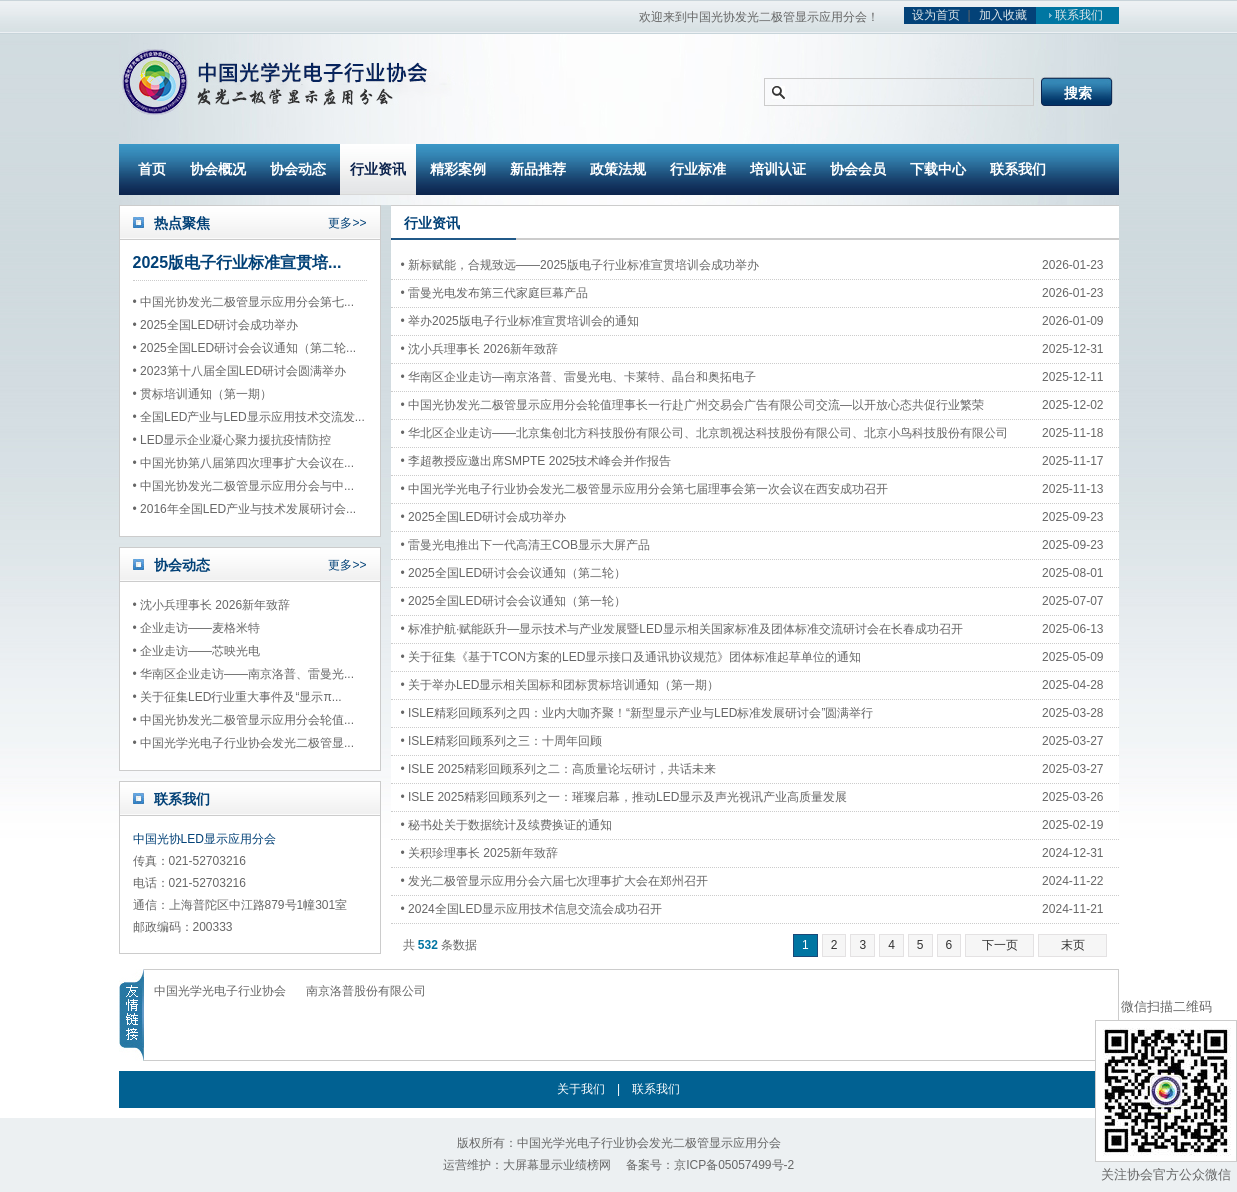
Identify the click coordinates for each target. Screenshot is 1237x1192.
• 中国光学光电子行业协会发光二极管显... (244, 743)
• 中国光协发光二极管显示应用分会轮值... (244, 720)
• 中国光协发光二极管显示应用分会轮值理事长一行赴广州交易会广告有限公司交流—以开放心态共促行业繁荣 (661, 405)
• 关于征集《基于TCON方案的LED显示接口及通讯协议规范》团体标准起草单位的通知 (631, 657)
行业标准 (698, 169)
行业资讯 (378, 169)
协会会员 (858, 169)
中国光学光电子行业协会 (220, 991)
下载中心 (938, 169)
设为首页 (936, 15)
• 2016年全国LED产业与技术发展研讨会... (245, 509)
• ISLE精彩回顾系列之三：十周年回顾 (502, 741)
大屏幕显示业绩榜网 (557, 1165)
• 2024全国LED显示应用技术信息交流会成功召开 (532, 909)
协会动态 (298, 169)
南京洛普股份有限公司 (366, 991)
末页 (1073, 945)
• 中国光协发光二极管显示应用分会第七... (244, 302)
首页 (152, 169)
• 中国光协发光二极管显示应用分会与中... (244, 486)
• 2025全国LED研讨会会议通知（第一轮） (514, 601)
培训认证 (778, 169)
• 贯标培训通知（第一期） (203, 394)
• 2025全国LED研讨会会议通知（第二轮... (245, 348)
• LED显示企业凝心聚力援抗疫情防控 (232, 440)
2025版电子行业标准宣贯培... (237, 262)
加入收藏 (1003, 15)
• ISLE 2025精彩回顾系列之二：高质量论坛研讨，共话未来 (559, 769)
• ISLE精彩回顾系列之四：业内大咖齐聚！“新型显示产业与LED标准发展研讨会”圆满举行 (637, 713)
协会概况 (218, 169)
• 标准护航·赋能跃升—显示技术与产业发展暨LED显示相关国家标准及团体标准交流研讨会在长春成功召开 (661, 629)
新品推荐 (538, 169)
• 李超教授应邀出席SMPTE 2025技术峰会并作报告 (536, 461)
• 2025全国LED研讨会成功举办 (216, 325)
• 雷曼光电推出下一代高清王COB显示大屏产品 (526, 545)
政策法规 (618, 169)
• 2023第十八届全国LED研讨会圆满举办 (240, 371)
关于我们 (581, 1089)
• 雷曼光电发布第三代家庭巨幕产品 (495, 293)
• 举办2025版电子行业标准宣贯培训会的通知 (520, 321)
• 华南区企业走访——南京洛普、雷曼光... (244, 674)
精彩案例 (458, 169)
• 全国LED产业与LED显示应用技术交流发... (249, 417)
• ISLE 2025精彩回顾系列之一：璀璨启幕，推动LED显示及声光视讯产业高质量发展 (624, 797)
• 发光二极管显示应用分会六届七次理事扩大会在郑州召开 (555, 881)
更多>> (347, 223)
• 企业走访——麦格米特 (197, 628)
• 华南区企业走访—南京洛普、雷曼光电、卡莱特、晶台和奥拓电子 (579, 377)
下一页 (1000, 945)
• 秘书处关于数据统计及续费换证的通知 (507, 825)
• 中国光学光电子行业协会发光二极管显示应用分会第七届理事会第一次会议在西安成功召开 (645, 489)
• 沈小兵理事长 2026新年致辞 (212, 605)
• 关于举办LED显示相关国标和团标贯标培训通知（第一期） (560, 685)
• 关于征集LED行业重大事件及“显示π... (237, 697)
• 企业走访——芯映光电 (197, 651)
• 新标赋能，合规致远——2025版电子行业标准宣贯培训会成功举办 (580, 265)
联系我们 (1073, 15)
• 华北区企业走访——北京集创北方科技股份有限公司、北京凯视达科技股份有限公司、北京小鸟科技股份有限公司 (661, 433)
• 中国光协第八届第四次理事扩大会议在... (244, 463)
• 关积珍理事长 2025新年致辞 (480, 853)
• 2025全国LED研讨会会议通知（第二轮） (514, 573)
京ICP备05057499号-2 (734, 1165)
